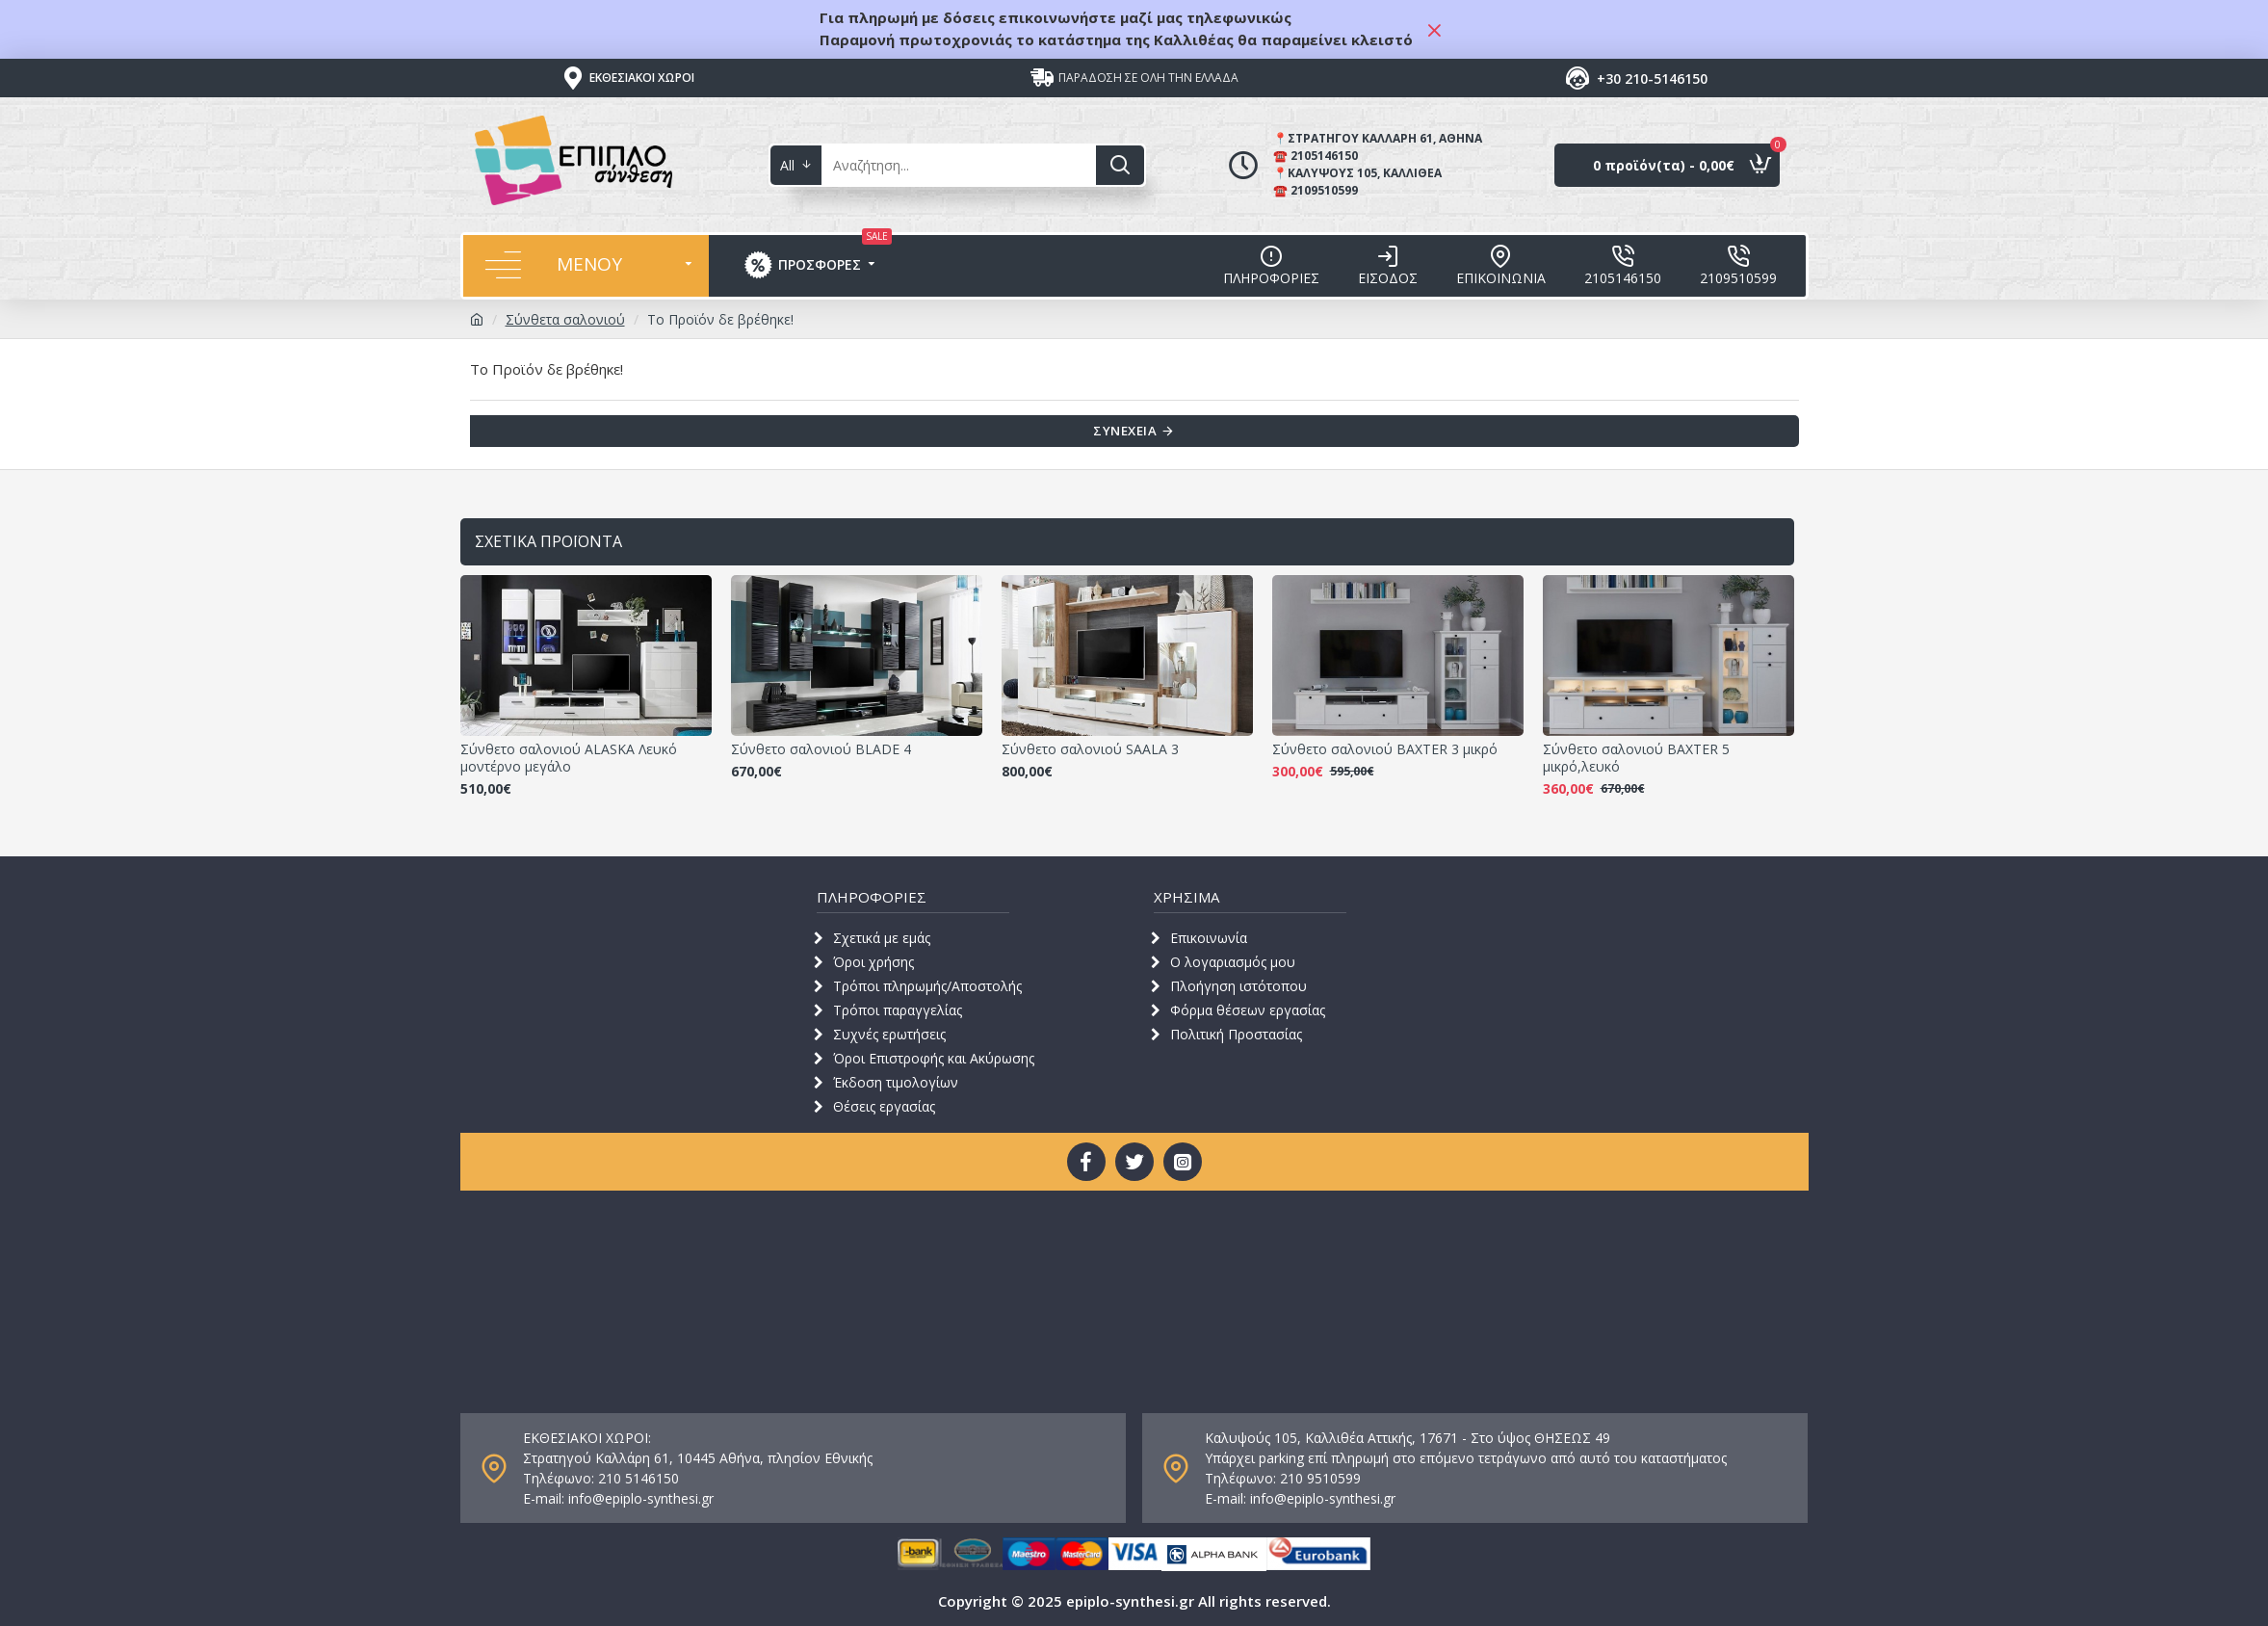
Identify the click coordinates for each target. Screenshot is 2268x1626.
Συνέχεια (1123, 432)
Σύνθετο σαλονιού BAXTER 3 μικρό (1385, 749)
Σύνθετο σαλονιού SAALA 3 (1090, 749)
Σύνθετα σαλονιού (565, 319)
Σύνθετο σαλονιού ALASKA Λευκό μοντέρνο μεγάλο (568, 758)
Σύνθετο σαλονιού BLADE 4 (821, 749)
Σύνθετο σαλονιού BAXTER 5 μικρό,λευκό (1636, 758)
